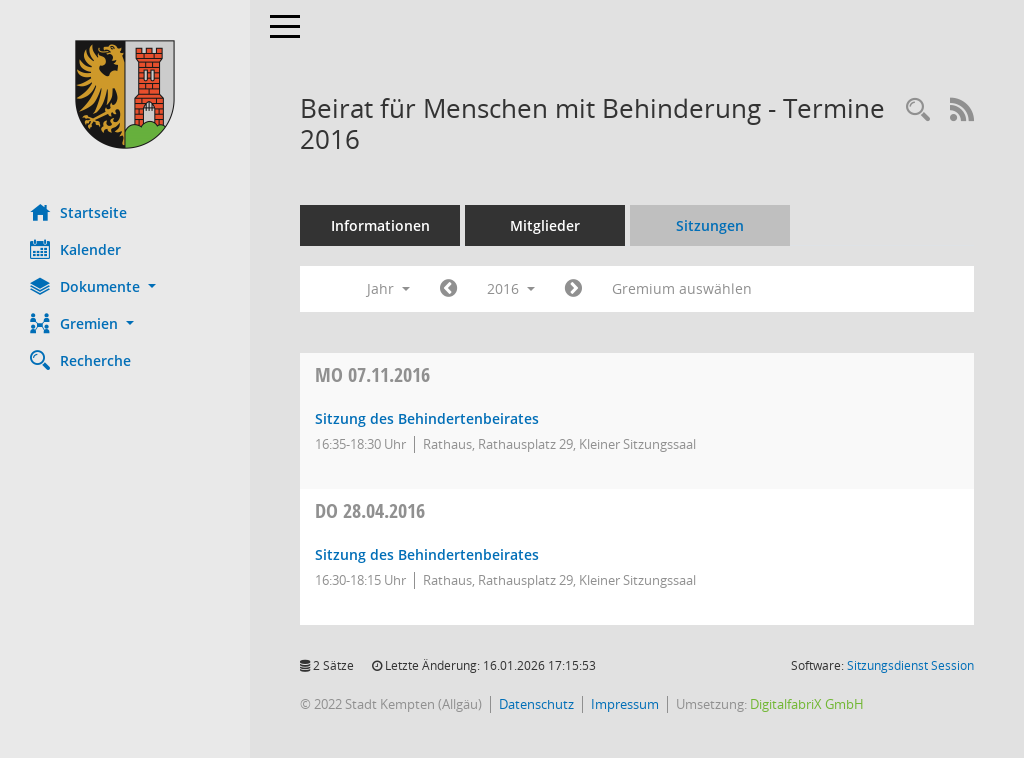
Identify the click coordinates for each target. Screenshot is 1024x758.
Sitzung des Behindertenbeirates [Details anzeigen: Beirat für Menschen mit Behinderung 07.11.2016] (427, 418)
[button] (125, 286)
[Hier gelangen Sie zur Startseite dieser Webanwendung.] (125, 94)
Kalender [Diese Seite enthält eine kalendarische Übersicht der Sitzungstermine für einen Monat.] (75, 249)
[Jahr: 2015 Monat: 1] (448, 289)
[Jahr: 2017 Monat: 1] (573, 289)
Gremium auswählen (682, 288)
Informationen (380, 225)
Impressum (625, 704)
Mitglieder (545, 225)
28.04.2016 (370, 510)
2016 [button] (511, 288)
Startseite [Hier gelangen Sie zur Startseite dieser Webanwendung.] (78, 212)
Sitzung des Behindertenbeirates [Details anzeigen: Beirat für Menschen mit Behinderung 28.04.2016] (427, 554)
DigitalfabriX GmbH (807, 704)
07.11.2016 (372, 374)
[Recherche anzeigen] (918, 110)
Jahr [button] (388, 288)
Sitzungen (710, 225)
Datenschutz (536, 704)
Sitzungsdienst (910, 665)
